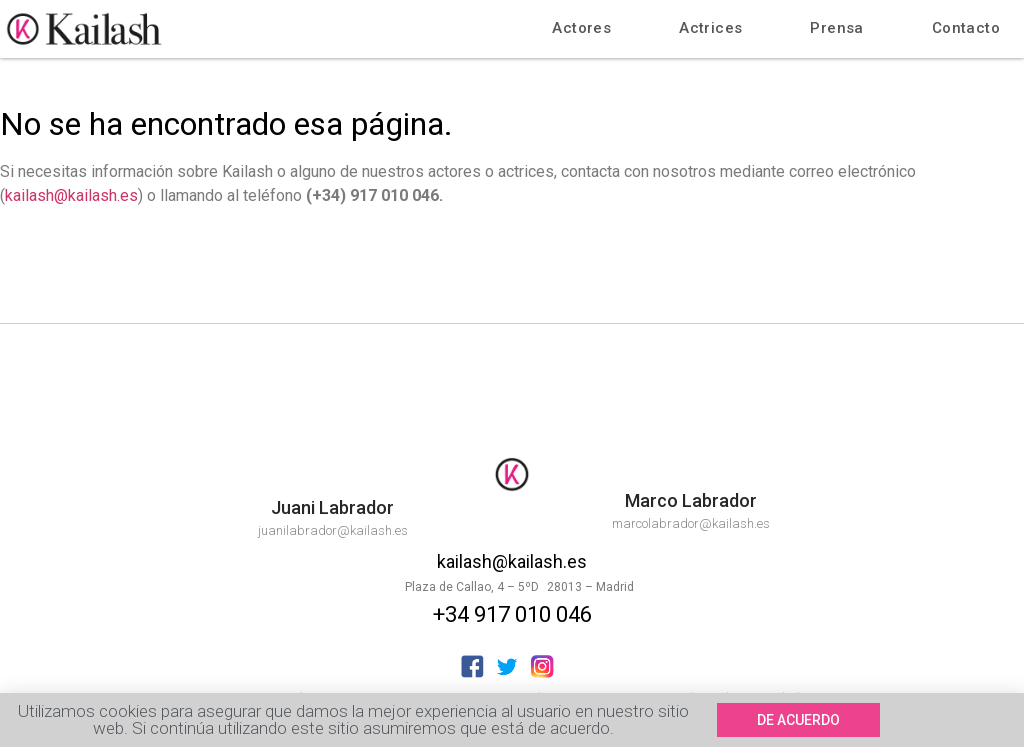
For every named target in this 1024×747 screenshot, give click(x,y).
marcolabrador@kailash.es (691, 523)
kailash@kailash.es (71, 195)
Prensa (836, 28)
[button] (798, 721)
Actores (581, 28)
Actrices (710, 28)
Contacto (966, 28)
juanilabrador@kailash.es (333, 530)
